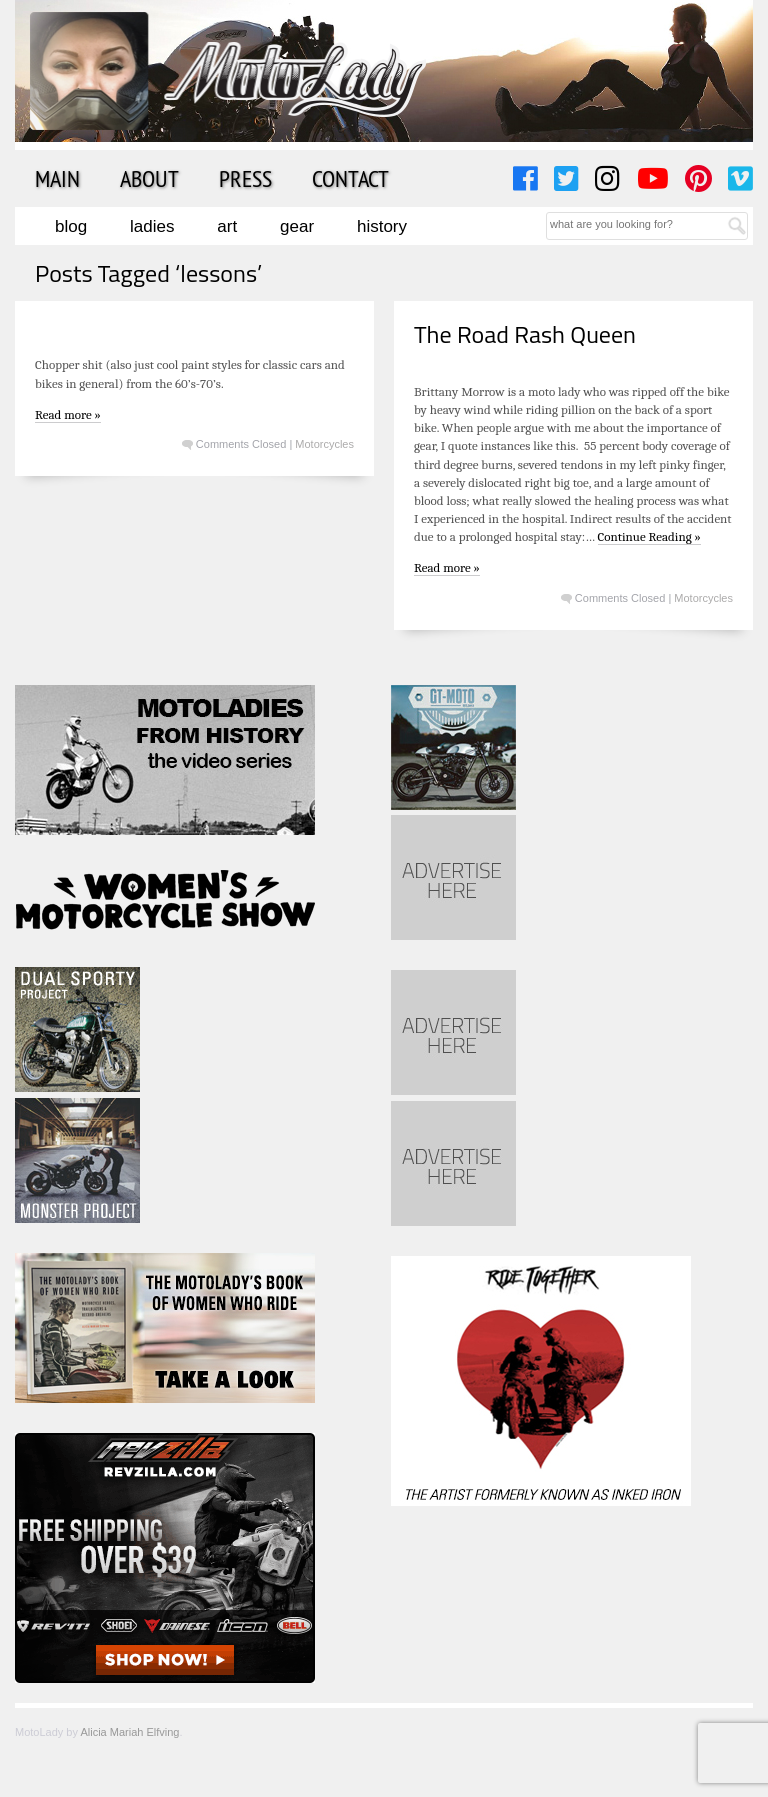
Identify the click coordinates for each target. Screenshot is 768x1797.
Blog (71, 226)
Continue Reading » (649, 536)
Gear (297, 226)
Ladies (152, 226)
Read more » (68, 414)
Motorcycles (324, 444)
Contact (350, 178)
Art (227, 226)
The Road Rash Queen (525, 334)
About (149, 178)
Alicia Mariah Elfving (129, 1732)
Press (245, 178)
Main (57, 178)
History (382, 226)
